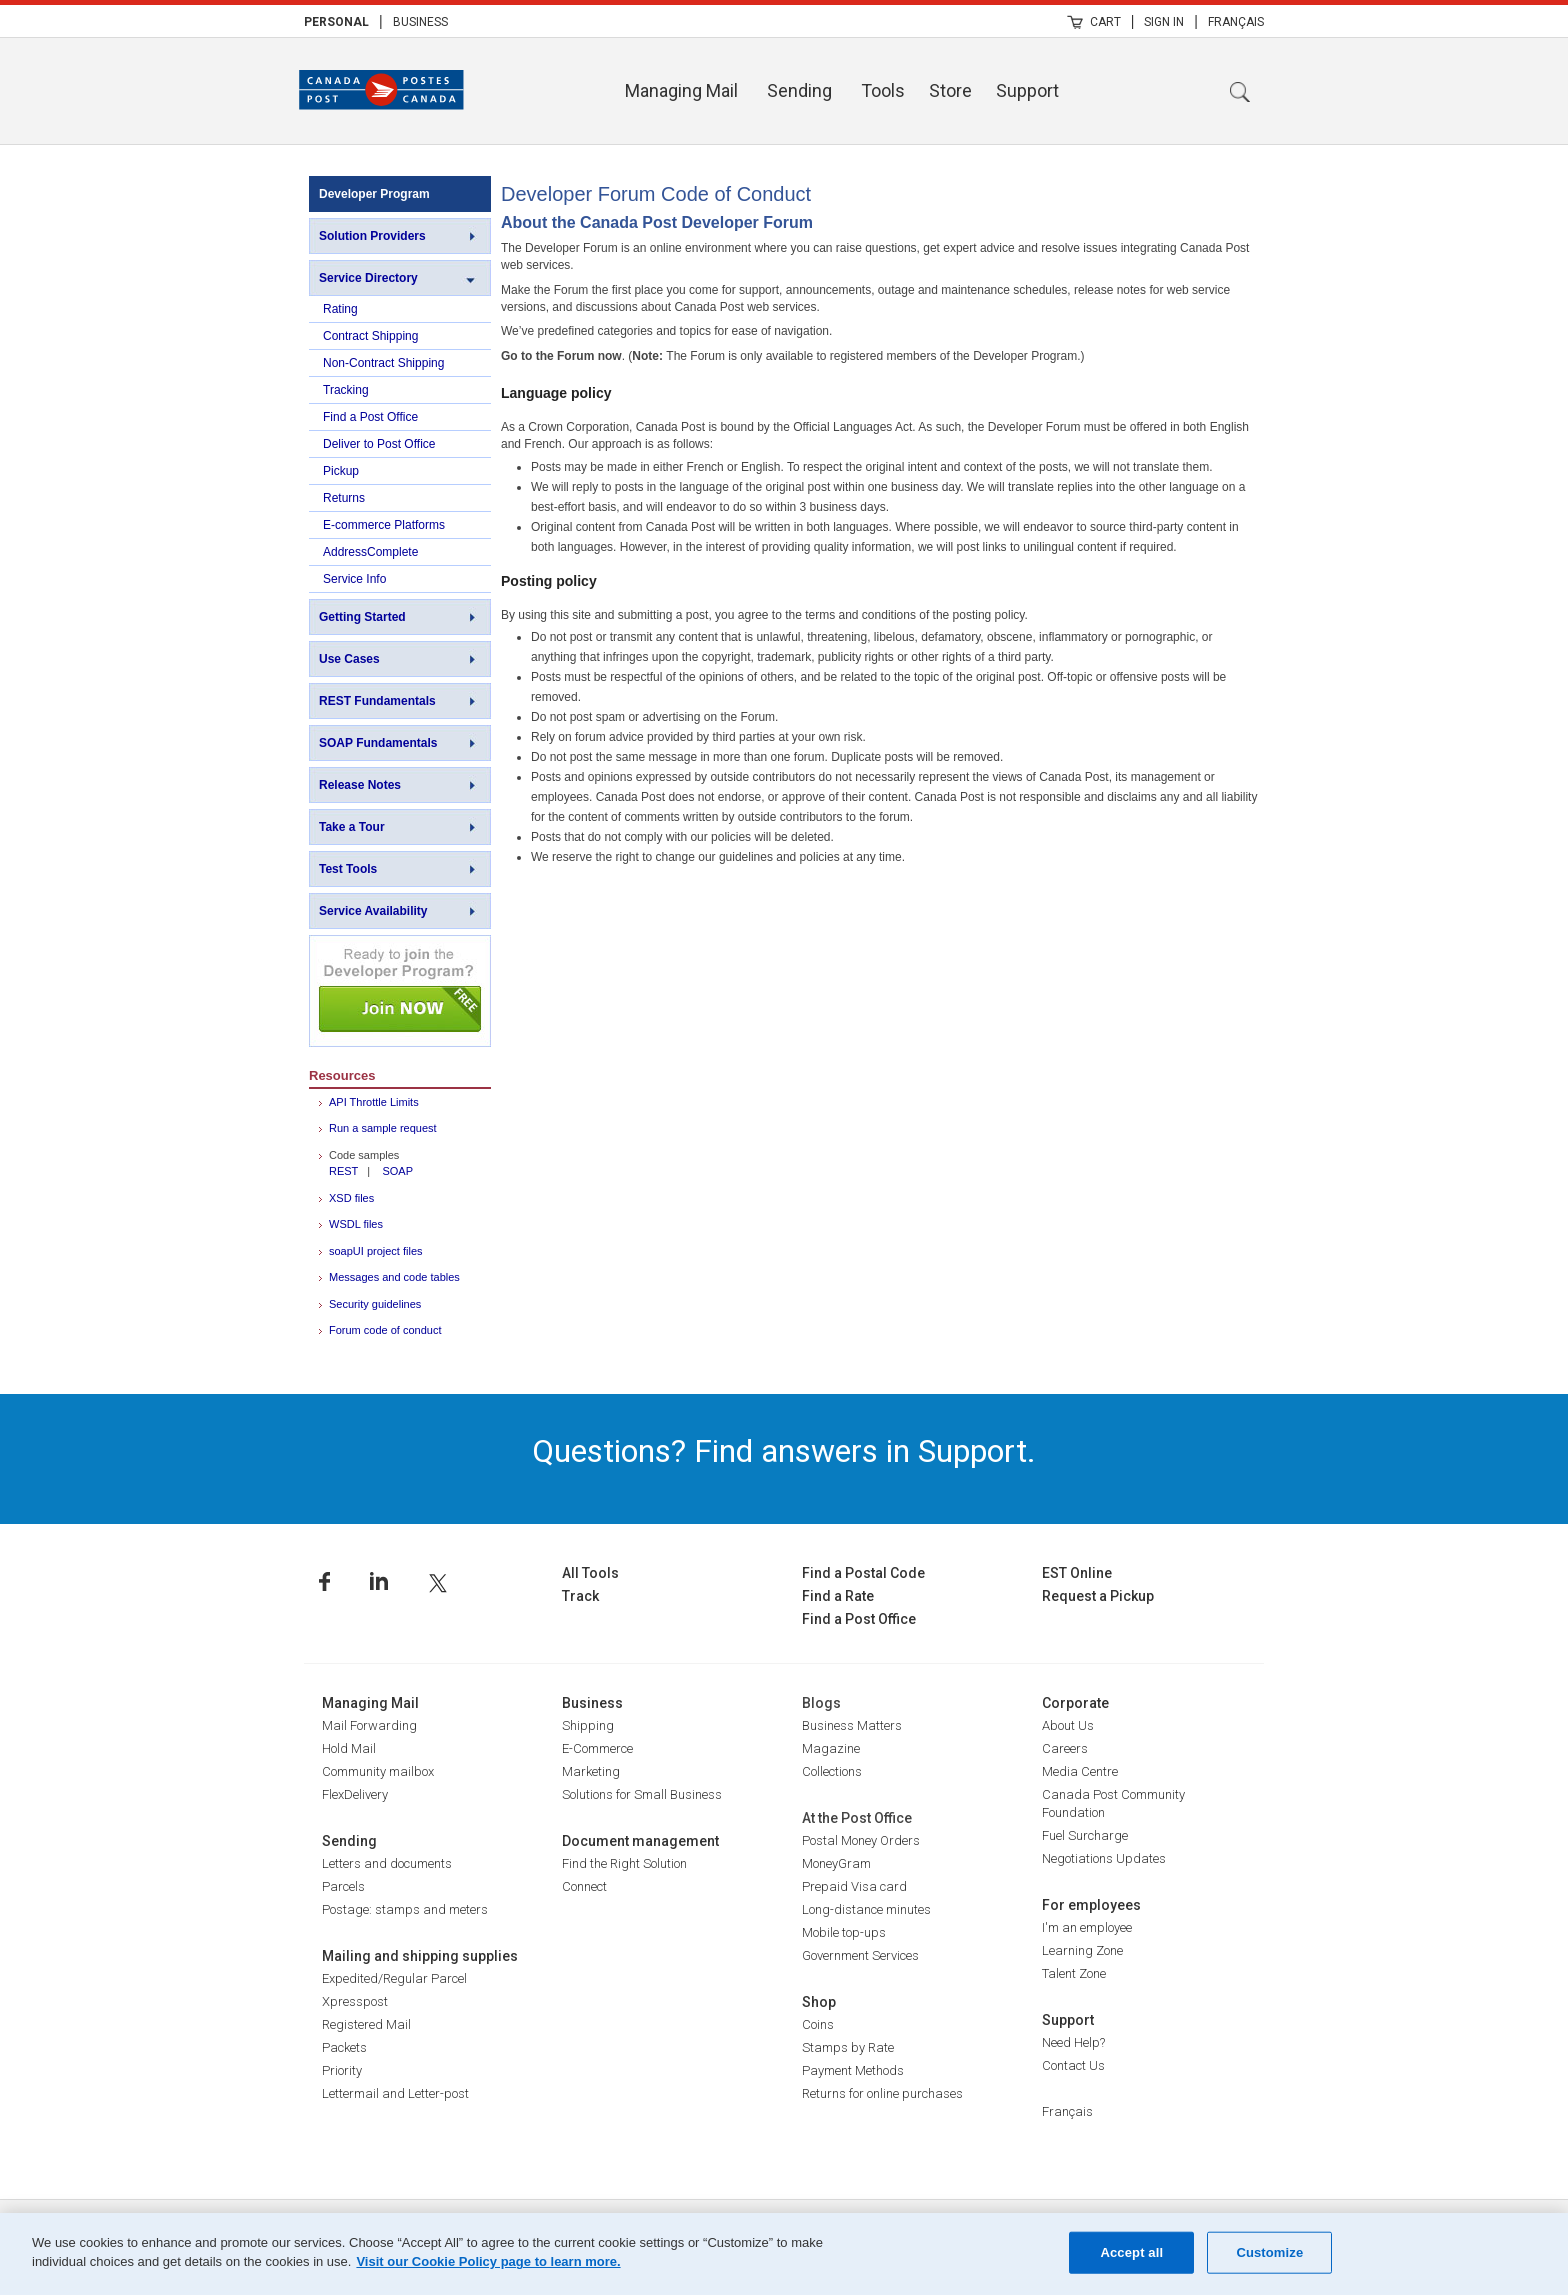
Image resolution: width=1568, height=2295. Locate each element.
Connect (584, 1886)
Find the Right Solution (624, 1863)
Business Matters (852, 1725)
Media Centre (1080, 1771)
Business (420, 22)
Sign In (1164, 22)
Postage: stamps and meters (405, 1909)
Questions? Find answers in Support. (784, 1451)
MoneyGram (836, 1863)
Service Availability (373, 911)
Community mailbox (378, 1771)
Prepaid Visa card (854, 1886)
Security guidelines (375, 1304)
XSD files (351, 1198)
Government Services (860, 1955)
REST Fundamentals (377, 701)
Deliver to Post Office (379, 444)
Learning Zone (1082, 1950)
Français (1236, 22)
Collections (832, 1771)
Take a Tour (352, 827)
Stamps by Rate (848, 2047)
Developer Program (374, 194)
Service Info (354, 579)
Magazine (831, 1748)
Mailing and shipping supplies (420, 1956)
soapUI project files (376, 1251)
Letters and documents (387, 1863)
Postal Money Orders (861, 1840)
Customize (1269, 2252)
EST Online (1077, 1573)
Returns (344, 498)
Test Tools (348, 869)
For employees (1091, 1905)
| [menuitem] (381, 21)
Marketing (591, 1771)
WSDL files (356, 1224)
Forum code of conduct (385, 1330)
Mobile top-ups (844, 1932)
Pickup (341, 471)
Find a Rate (838, 1596)
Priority (342, 2070)
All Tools (590, 1573)
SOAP (397, 1171)
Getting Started (362, 617)
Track (580, 1596)
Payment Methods (853, 2070)
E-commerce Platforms (384, 525)
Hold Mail (349, 1748)
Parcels (343, 1886)
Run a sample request (383, 1128)
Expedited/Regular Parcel (394, 1978)
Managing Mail (681, 90)
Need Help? (1073, 2042)
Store (950, 90)
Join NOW (400, 991)
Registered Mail (366, 2024)
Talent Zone (1074, 1973)
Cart (1105, 22)
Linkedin (379, 1581)
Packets (344, 2047)
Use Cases (349, 659)
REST (343, 1171)
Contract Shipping (370, 336)
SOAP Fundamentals (378, 743)
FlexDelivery (355, 1794)
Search (1240, 92)
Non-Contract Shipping (383, 363)
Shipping (588, 1725)
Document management (640, 1841)
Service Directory (368, 278)
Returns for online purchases (882, 2093)
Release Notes (360, 785)
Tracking (346, 390)
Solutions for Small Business (642, 1794)
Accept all (1131, 2252)
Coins (818, 2024)
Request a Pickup (1098, 1596)
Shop (819, 2002)
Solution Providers (372, 236)
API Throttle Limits (374, 1102)
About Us (1068, 1725)
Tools (883, 90)
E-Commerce (597, 1748)
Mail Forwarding (369, 1725)
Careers (1065, 1748)
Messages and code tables (394, 1277)
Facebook (324, 1581)
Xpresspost (355, 2001)
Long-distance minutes (866, 1909)
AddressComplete (370, 552)
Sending (799, 90)
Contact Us (1073, 2065)
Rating (340, 309)
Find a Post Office (370, 417)
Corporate (1075, 1703)
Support (1027, 90)
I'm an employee (1087, 1927)
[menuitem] (336, 21)
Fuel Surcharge (1085, 1835)
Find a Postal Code (863, 1573)
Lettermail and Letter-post (395, 2093)
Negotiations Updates (1104, 1858)
